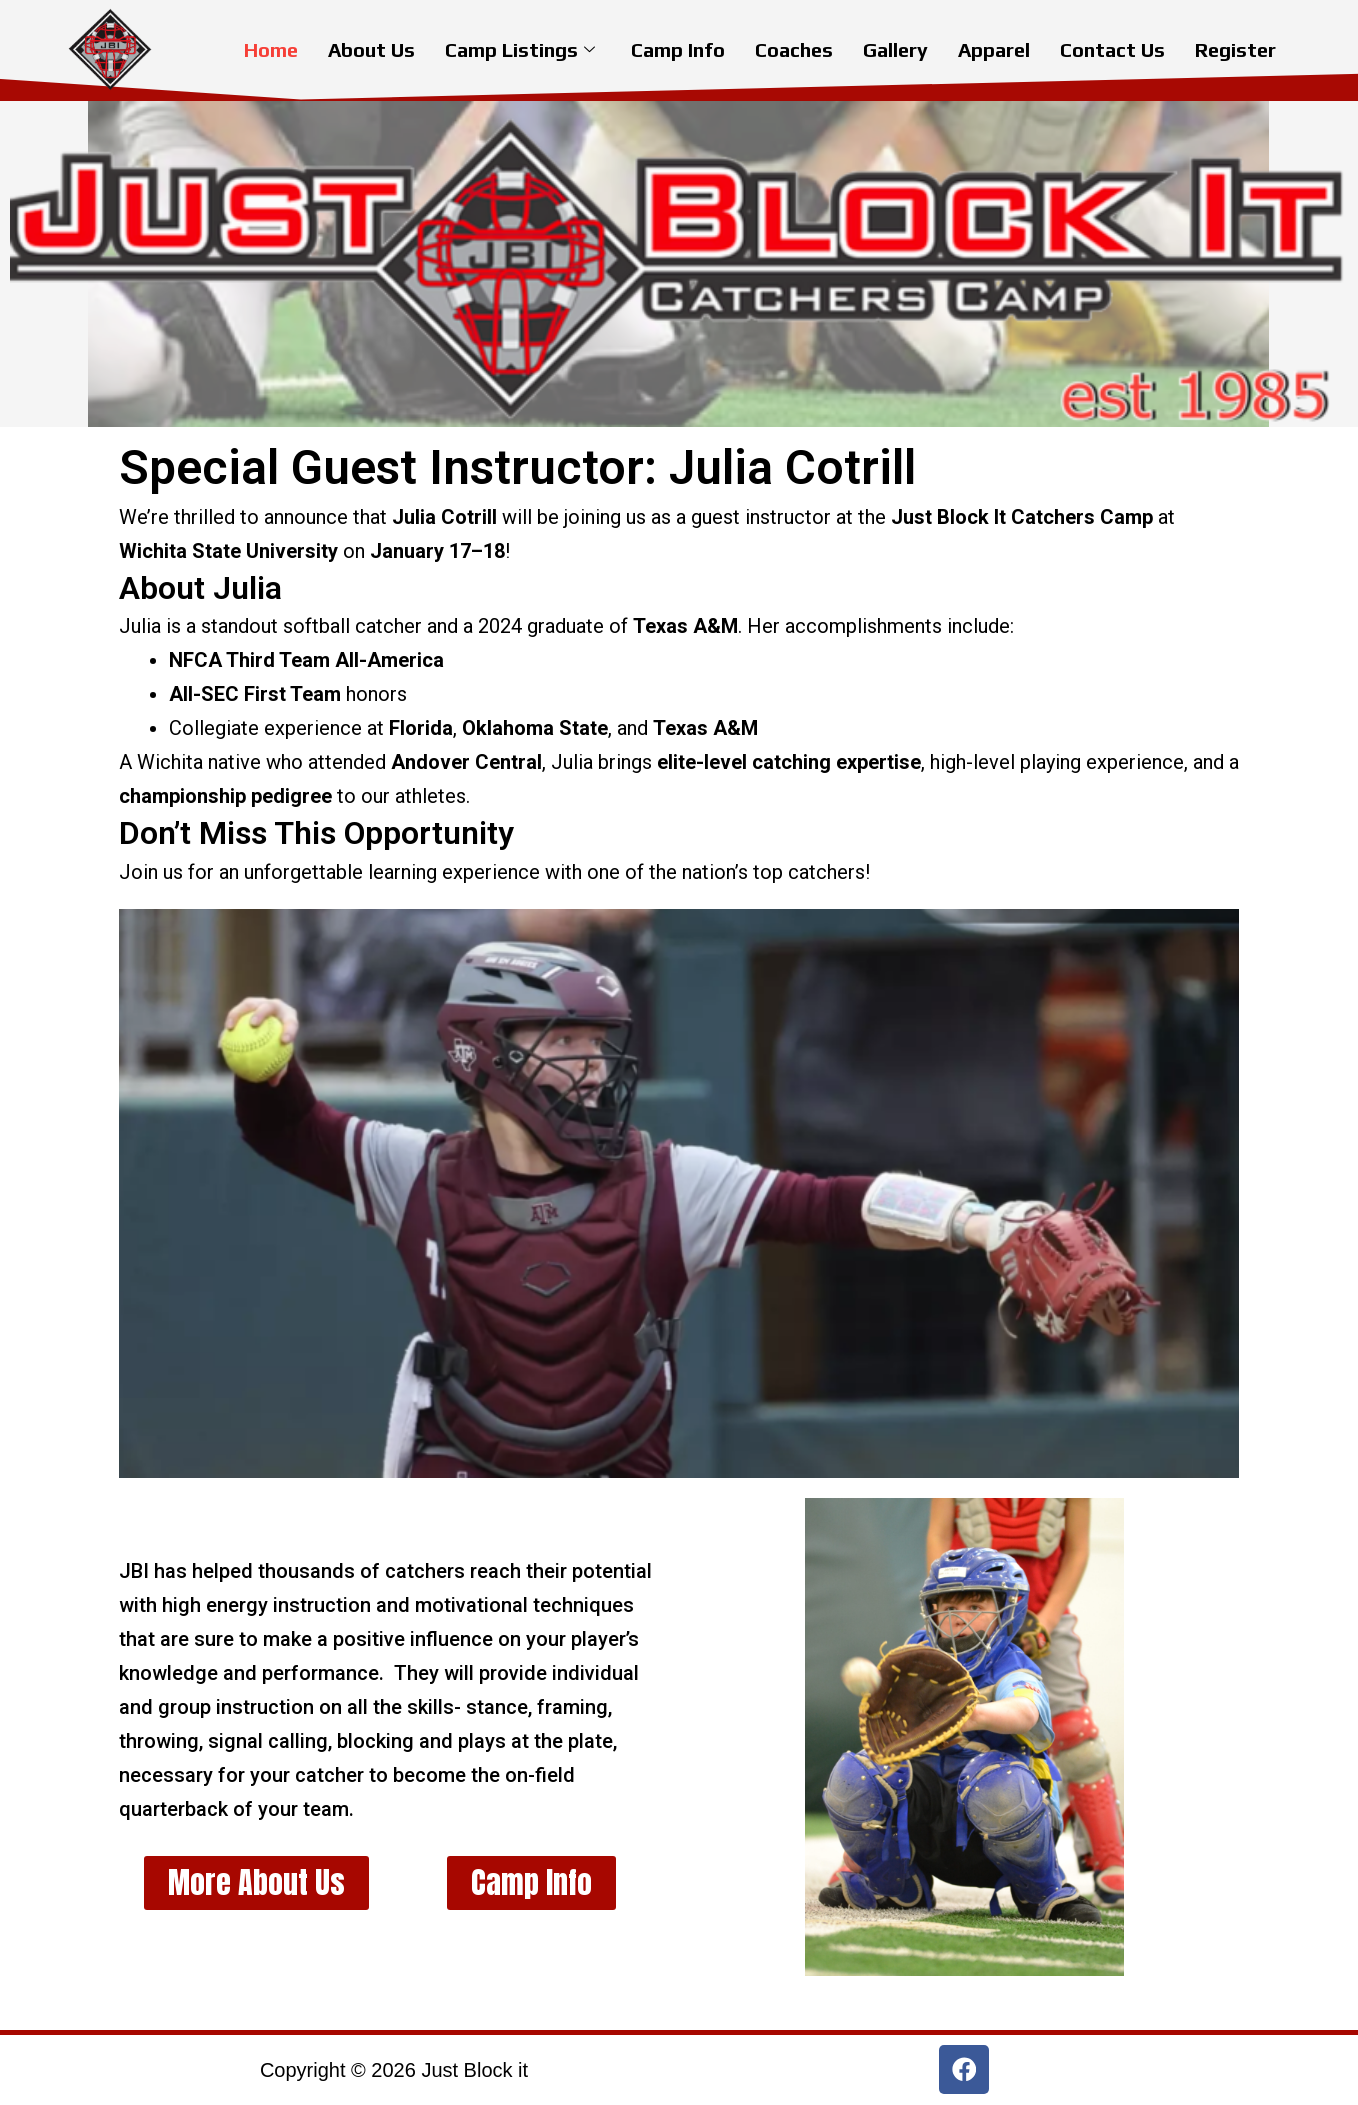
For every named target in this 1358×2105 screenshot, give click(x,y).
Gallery (895, 49)
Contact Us (1112, 49)
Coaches (794, 49)
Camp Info (678, 49)
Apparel (994, 49)
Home (271, 49)
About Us (371, 49)
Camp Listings (520, 49)
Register (1235, 49)
